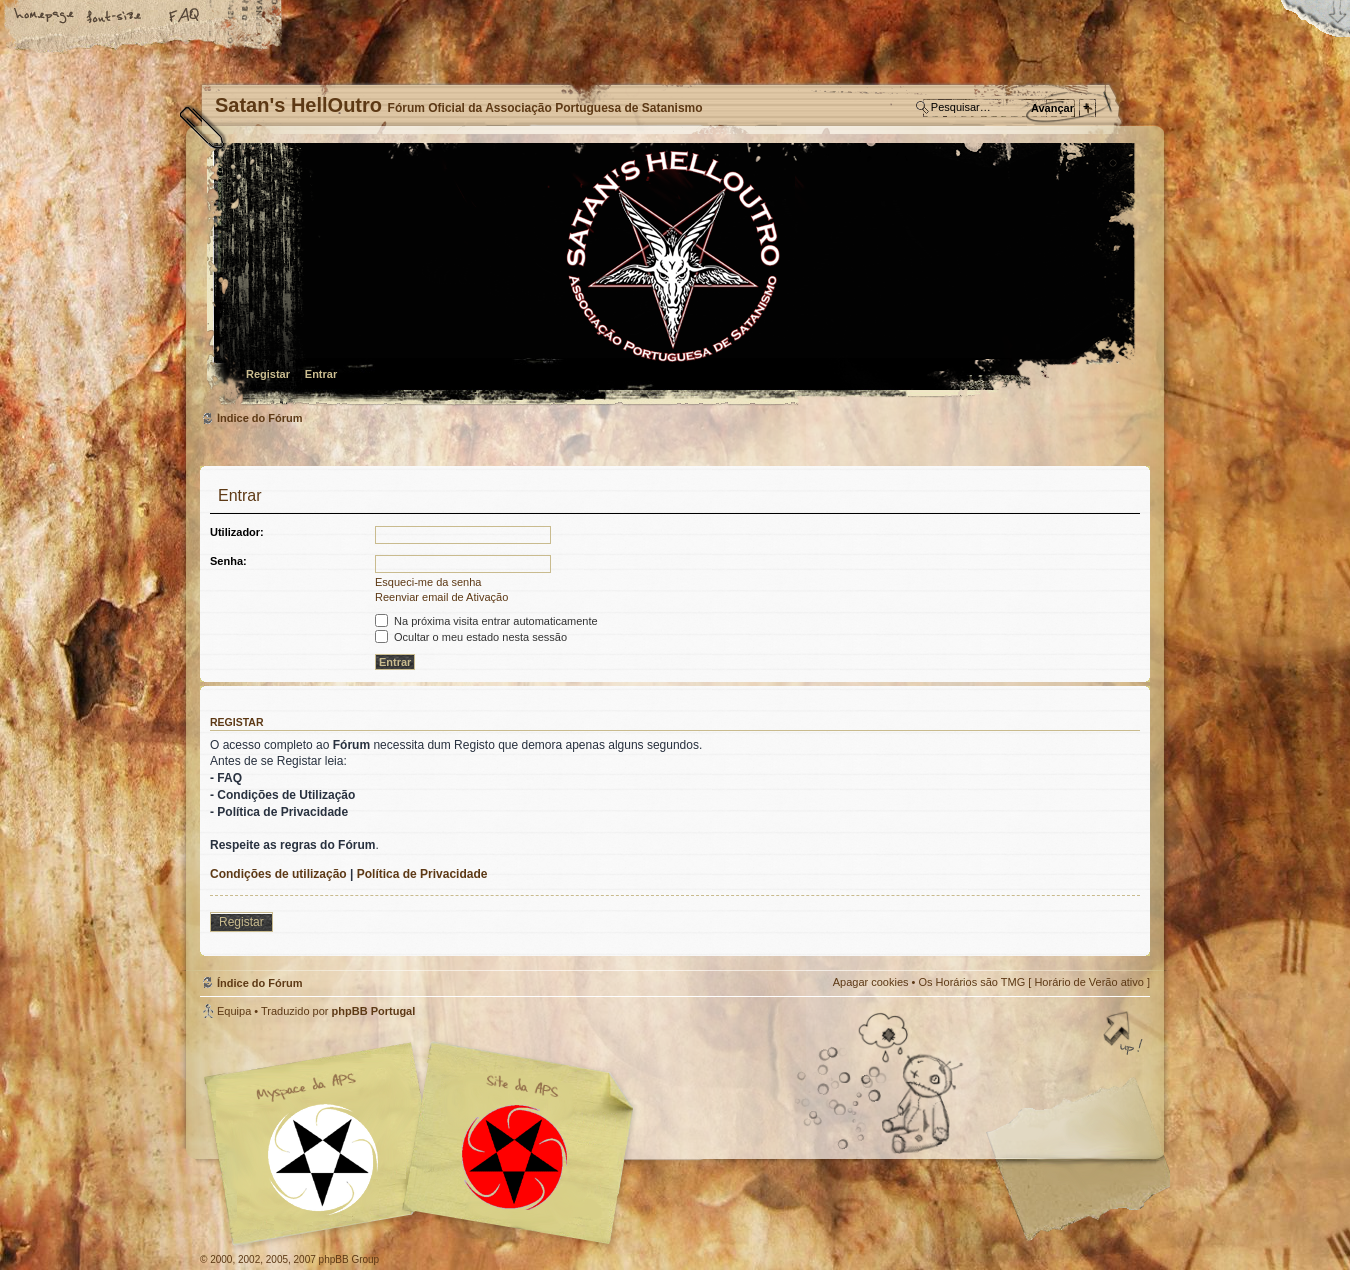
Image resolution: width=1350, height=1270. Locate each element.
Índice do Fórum (672, 275)
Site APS (515, 1157)
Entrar (321, 374)
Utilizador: (237, 532)
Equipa (234, 1011)
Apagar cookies (871, 982)
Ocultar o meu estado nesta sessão (471, 637)
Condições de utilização (278, 874)
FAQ (185, 17)
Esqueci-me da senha (428, 582)
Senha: (228, 561)
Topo (1125, 1035)
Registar (268, 374)
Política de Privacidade (422, 874)
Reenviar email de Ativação (441, 597)
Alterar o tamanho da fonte (115, 17)
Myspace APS (425, 1144)
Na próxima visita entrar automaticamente (486, 621)
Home (45, 17)
